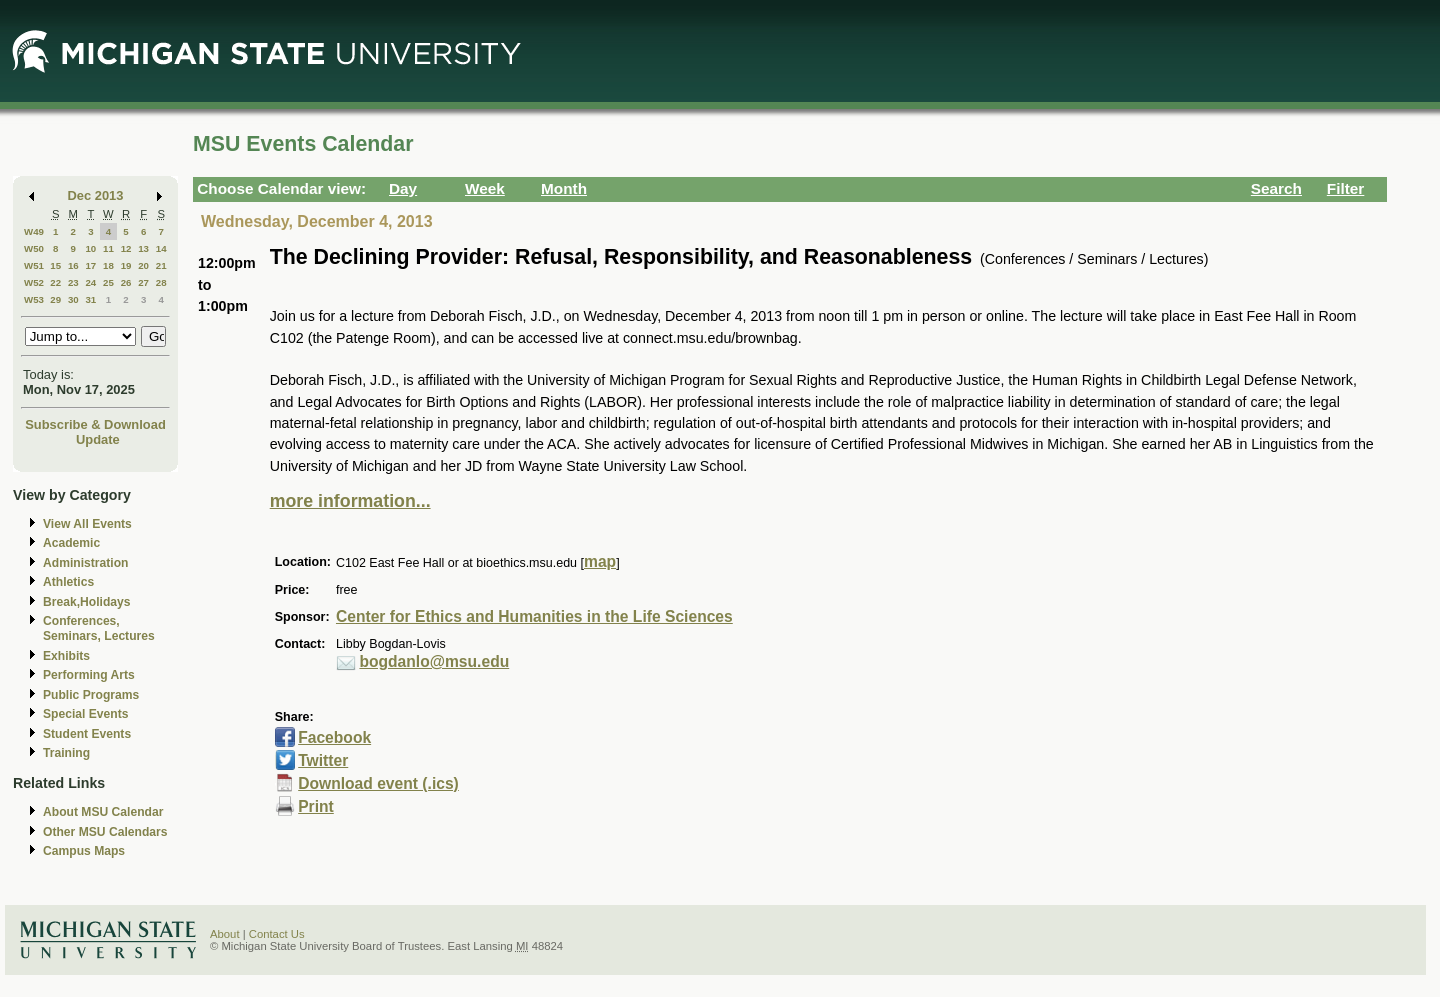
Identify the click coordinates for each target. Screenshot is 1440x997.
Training (66, 753)
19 (126, 265)
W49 (34, 231)
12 (126, 248)
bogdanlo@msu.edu (434, 661)
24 (90, 282)
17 (90, 265)
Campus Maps (84, 851)
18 (108, 265)
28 (161, 282)
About (225, 934)
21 (161, 265)
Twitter (323, 760)
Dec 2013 (96, 195)
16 (73, 265)
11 (108, 248)
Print (316, 806)
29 (55, 299)
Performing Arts (89, 675)
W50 (34, 248)
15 (55, 265)
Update (98, 439)
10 (90, 248)
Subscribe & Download (95, 424)
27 (143, 282)
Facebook (334, 737)
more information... (350, 501)
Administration (85, 563)
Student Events (87, 734)
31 (90, 299)
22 (55, 282)
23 (73, 282)
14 (161, 248)
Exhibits (66, 656)
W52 (34, 282)
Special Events (85, 714)
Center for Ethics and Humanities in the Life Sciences (534, 616)
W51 (34, 265)
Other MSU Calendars (105, 832)
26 (126, 282)
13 (143, 248)
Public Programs (91, 695)
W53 (34, 299)
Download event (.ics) (378, 783)
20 (143, 265)
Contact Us (277, 934)
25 (108, 282)
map (600, 561)
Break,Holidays (87, 602)
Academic (71, 543)
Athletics (68, 582)
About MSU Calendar (103, 812)
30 (73, 299)
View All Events (87, 524)
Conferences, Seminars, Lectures (99, 628)
